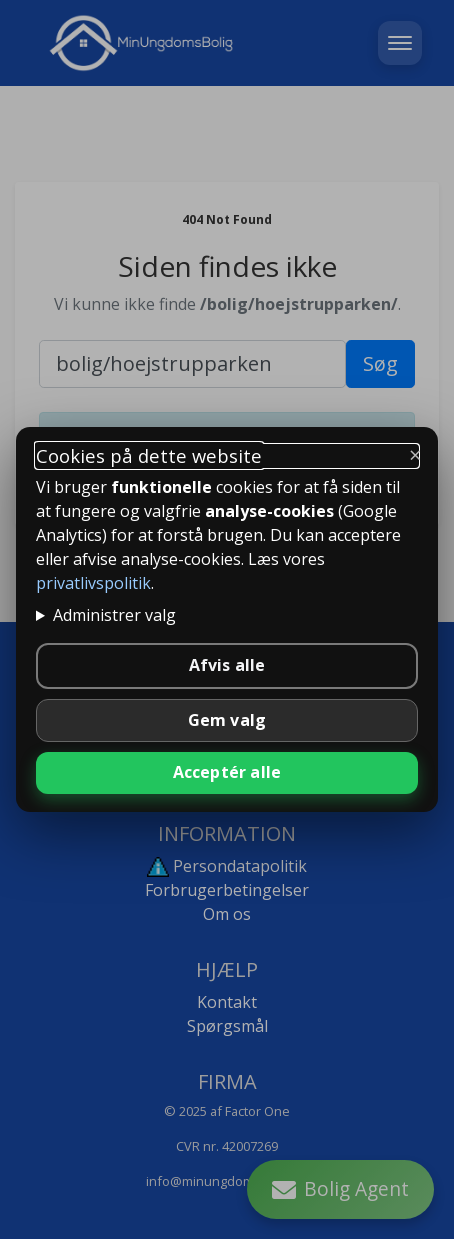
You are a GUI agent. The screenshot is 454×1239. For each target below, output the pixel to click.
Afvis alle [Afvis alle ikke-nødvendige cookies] (227, 665)
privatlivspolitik (93, 583)
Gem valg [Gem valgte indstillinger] (227, 720)
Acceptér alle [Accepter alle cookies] (227, 772)
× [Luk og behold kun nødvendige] (415, 454)
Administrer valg (114, 615)
